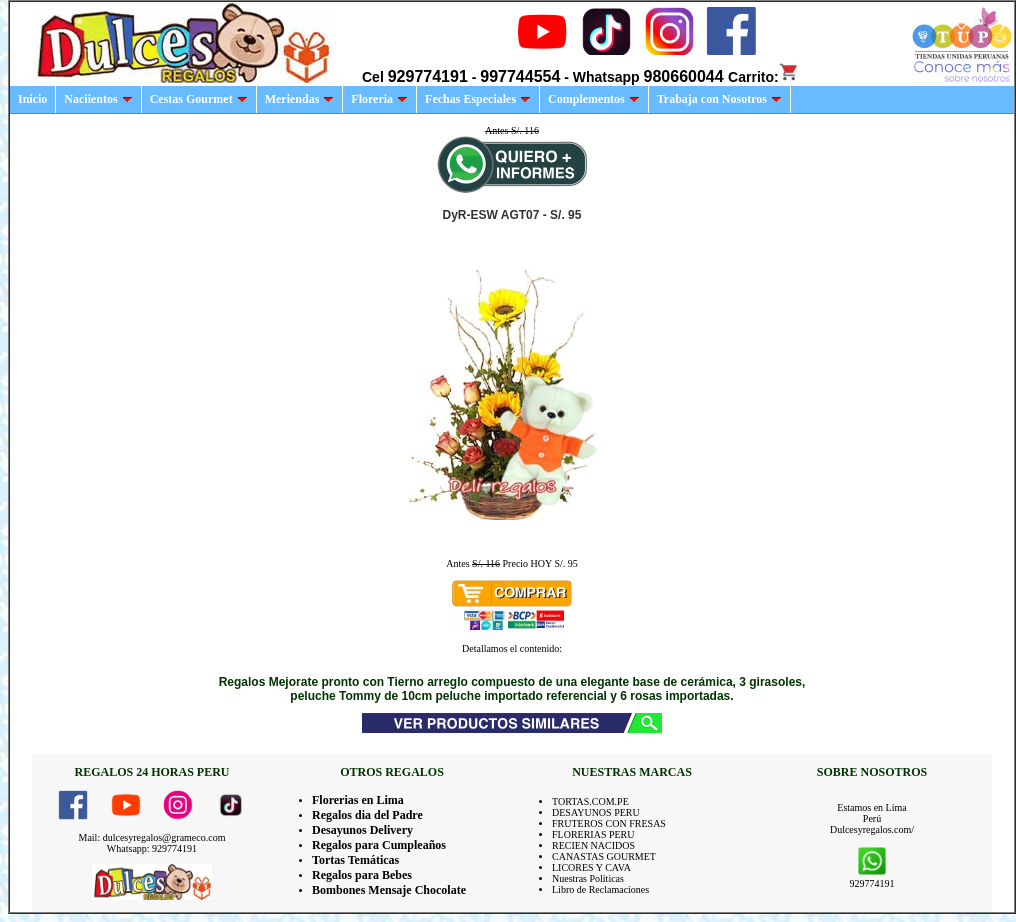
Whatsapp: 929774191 (152, 848)
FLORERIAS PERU (593, 834)
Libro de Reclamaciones (600, 889)
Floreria (379, 99)
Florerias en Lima (358, 800)
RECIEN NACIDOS (593, 845)
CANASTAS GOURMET (604, 856)
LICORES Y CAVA (591, 867)
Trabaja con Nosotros (719, 99)
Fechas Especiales (478, 99)
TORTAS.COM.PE (590, 801)
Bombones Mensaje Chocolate (389, 890)
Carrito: (763, 77)
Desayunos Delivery (362, 830)
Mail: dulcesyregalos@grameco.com (152, 837)
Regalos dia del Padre (367, 815)
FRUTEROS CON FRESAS (609, 823)
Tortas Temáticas (355, 860)
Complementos (594, 99)
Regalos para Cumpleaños (379, 845)
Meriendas (300, 99)
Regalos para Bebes (362, 875)
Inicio (32, 99)
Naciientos (98, 99)
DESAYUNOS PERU (596, 812)
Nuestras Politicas (588, 878)
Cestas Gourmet (199, 99)
